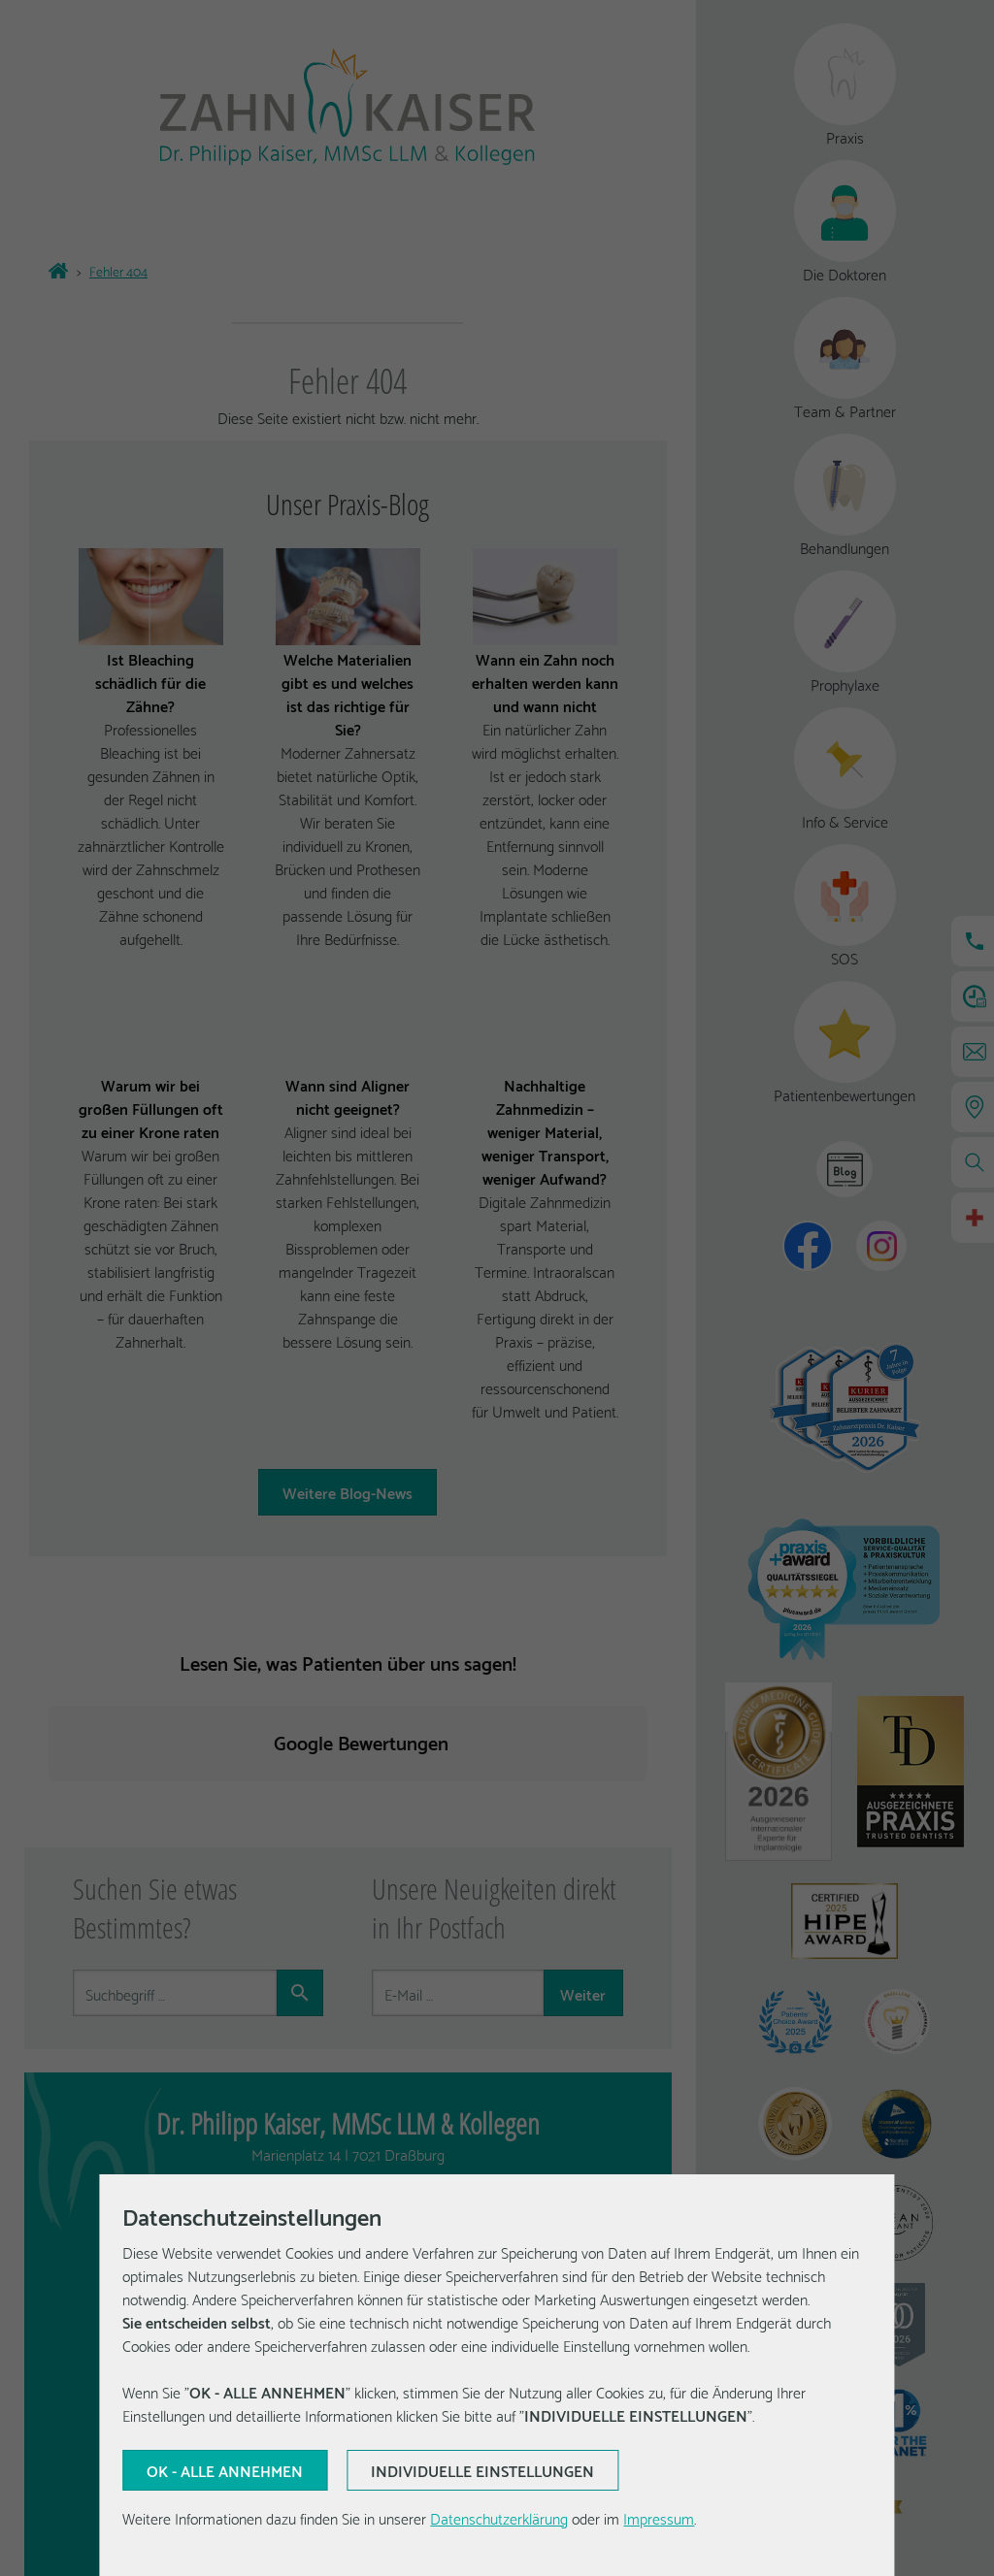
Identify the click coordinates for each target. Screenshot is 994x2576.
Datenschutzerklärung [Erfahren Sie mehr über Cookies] (499, 2517)
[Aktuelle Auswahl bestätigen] (224, 2470)
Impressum (658, 2517)
